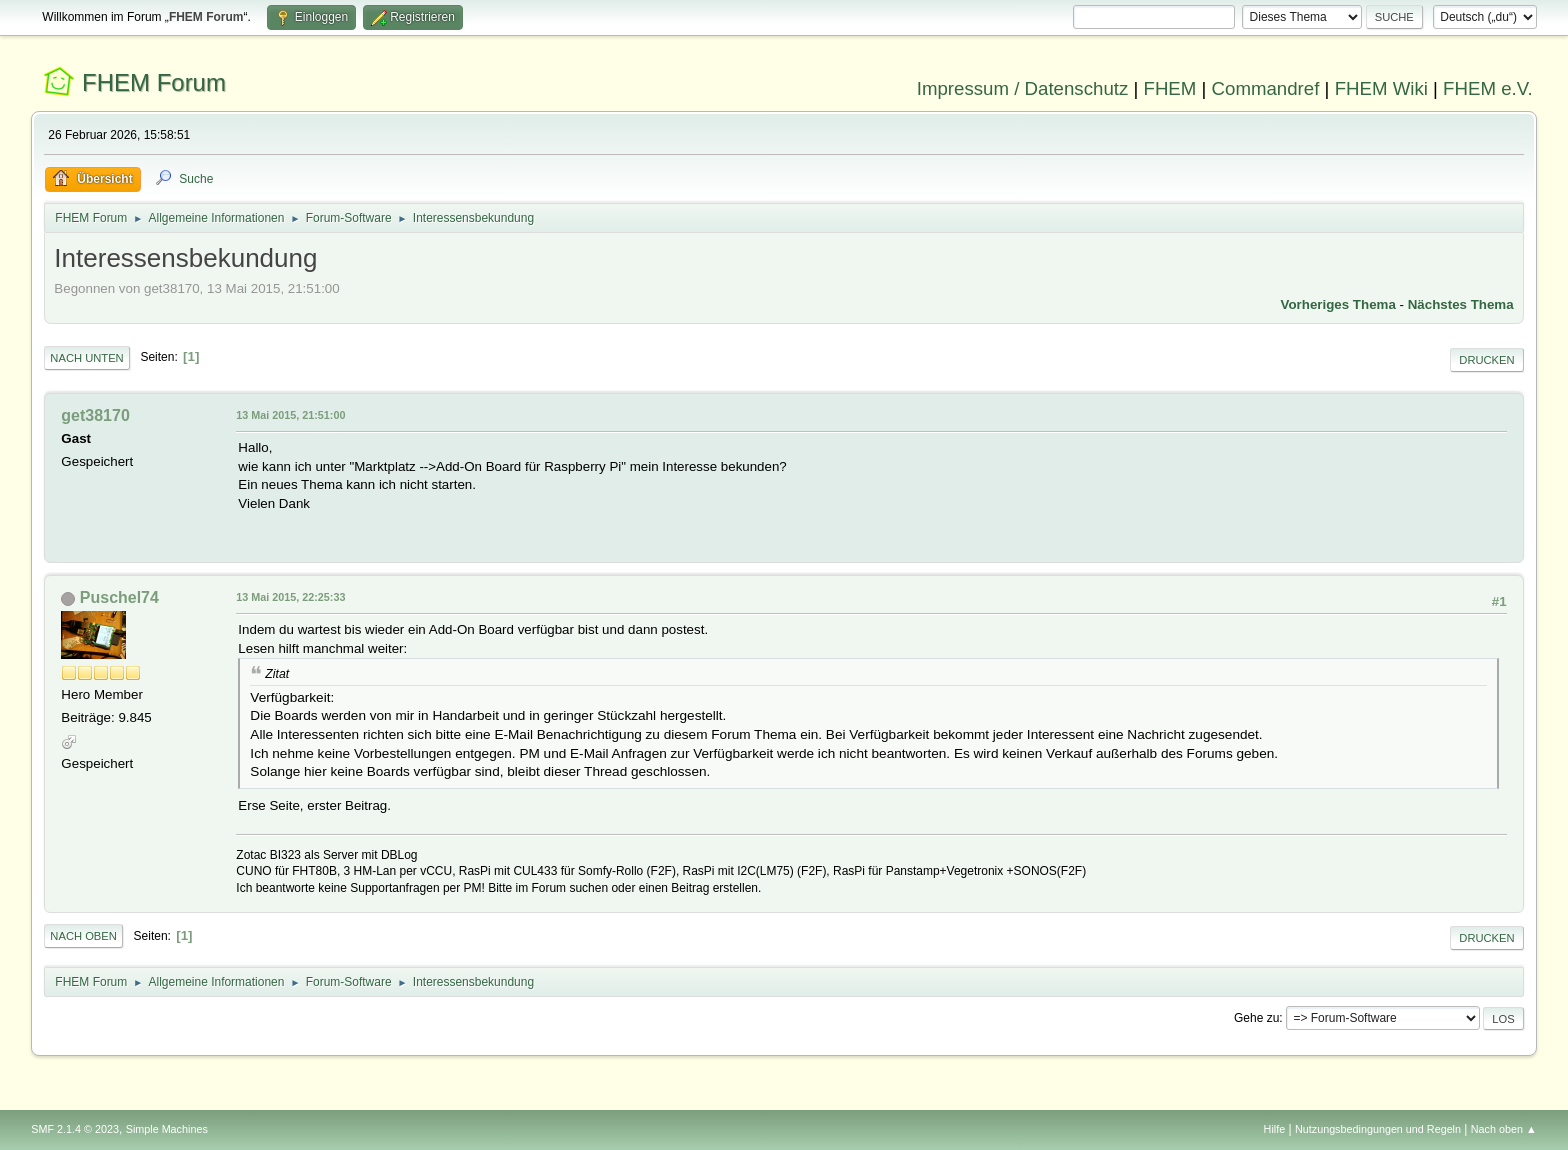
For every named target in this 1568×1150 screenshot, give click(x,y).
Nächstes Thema (1461, 304)
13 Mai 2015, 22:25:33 (290, 597)
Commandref (1266, 88)
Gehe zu (1256, 1018)
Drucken (1486, 360)
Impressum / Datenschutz (1023, 88)
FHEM (1169, 88)
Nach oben (83, 936)
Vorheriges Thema (1338, 304)
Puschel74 (119, 597)
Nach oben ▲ (1504, 1129)
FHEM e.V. (1488, 88)
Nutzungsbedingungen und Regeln (1378, 1129)
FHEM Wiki (1381, 88)
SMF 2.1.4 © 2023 (75, 1129)
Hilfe (1275, 1129)
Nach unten (86, 358)
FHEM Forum (154, 82)
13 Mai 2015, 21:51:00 (290, 415)
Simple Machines (167, 1129)
